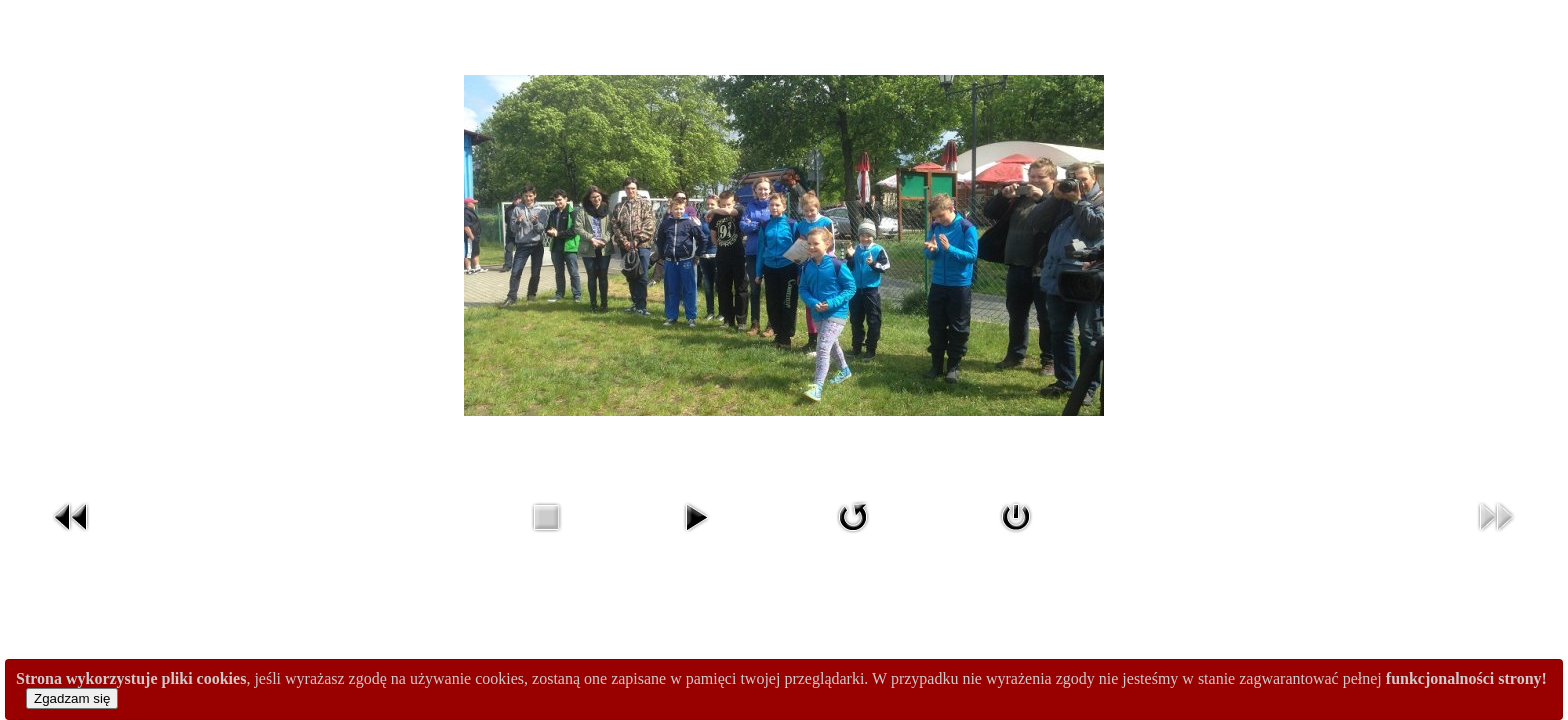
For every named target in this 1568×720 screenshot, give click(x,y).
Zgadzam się (72, 698)
